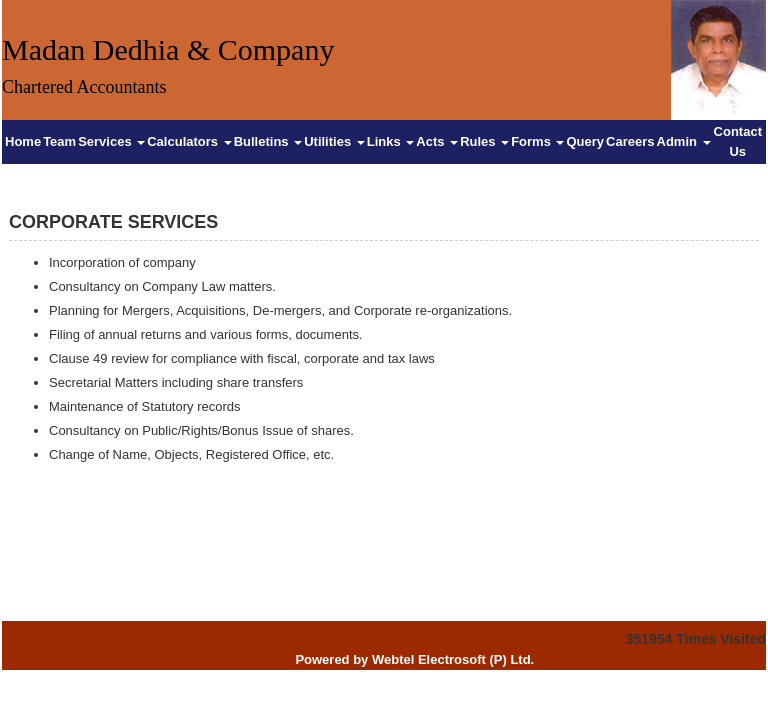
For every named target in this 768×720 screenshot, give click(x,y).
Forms (537, 141)
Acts (437, 141)
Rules (484, 141)
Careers (630, 141)
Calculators (189, 141)
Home (23, 141)
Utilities (334, 141)
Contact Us (738, 141)
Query (585, 141)
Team (59, 141)
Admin (684, 141)
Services (111, 141)
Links (391, 141)
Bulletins (268, 141)
